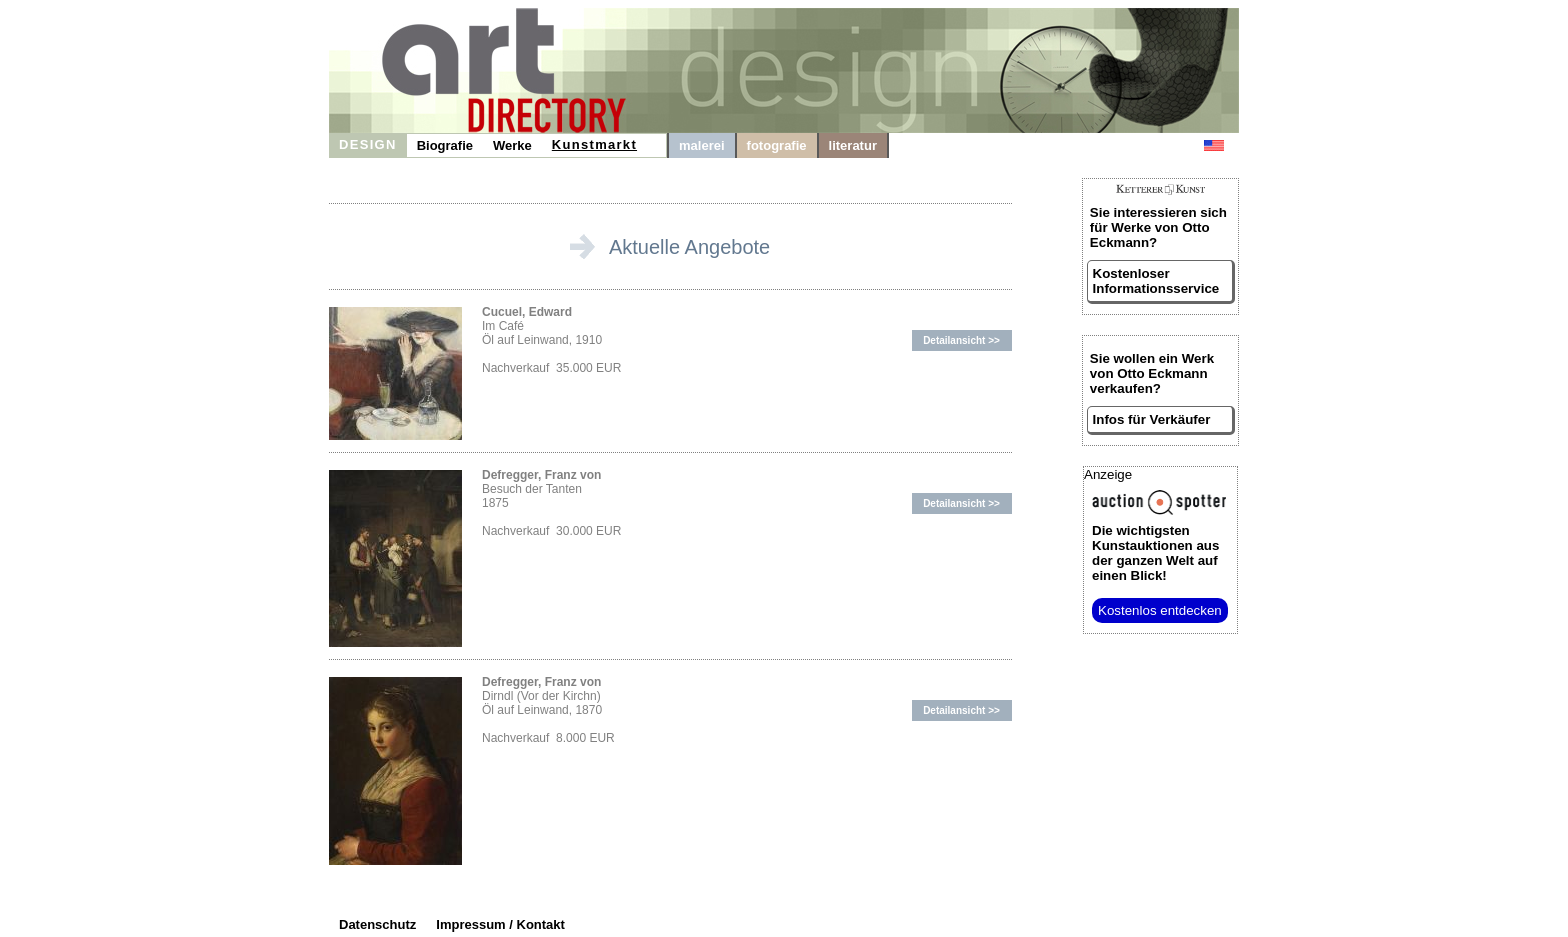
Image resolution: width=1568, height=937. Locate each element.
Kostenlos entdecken (1160, 610)
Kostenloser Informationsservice (1156, 281)
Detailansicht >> (961, 340)
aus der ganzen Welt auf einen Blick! (1155, 553)
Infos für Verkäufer (1152, 419)
